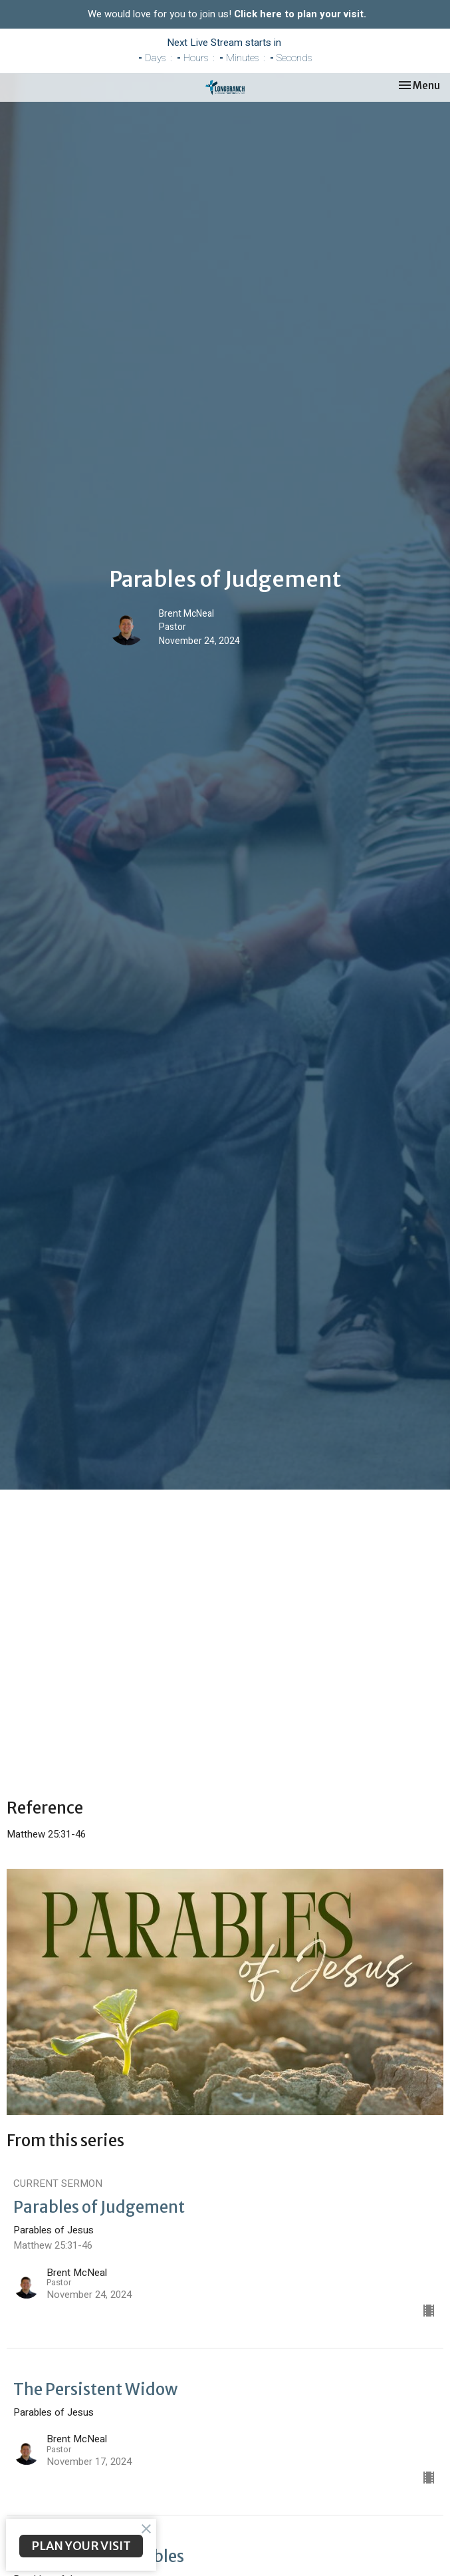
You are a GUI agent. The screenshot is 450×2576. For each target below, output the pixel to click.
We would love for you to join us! (227, 14)
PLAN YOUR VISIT (81, 2545)
